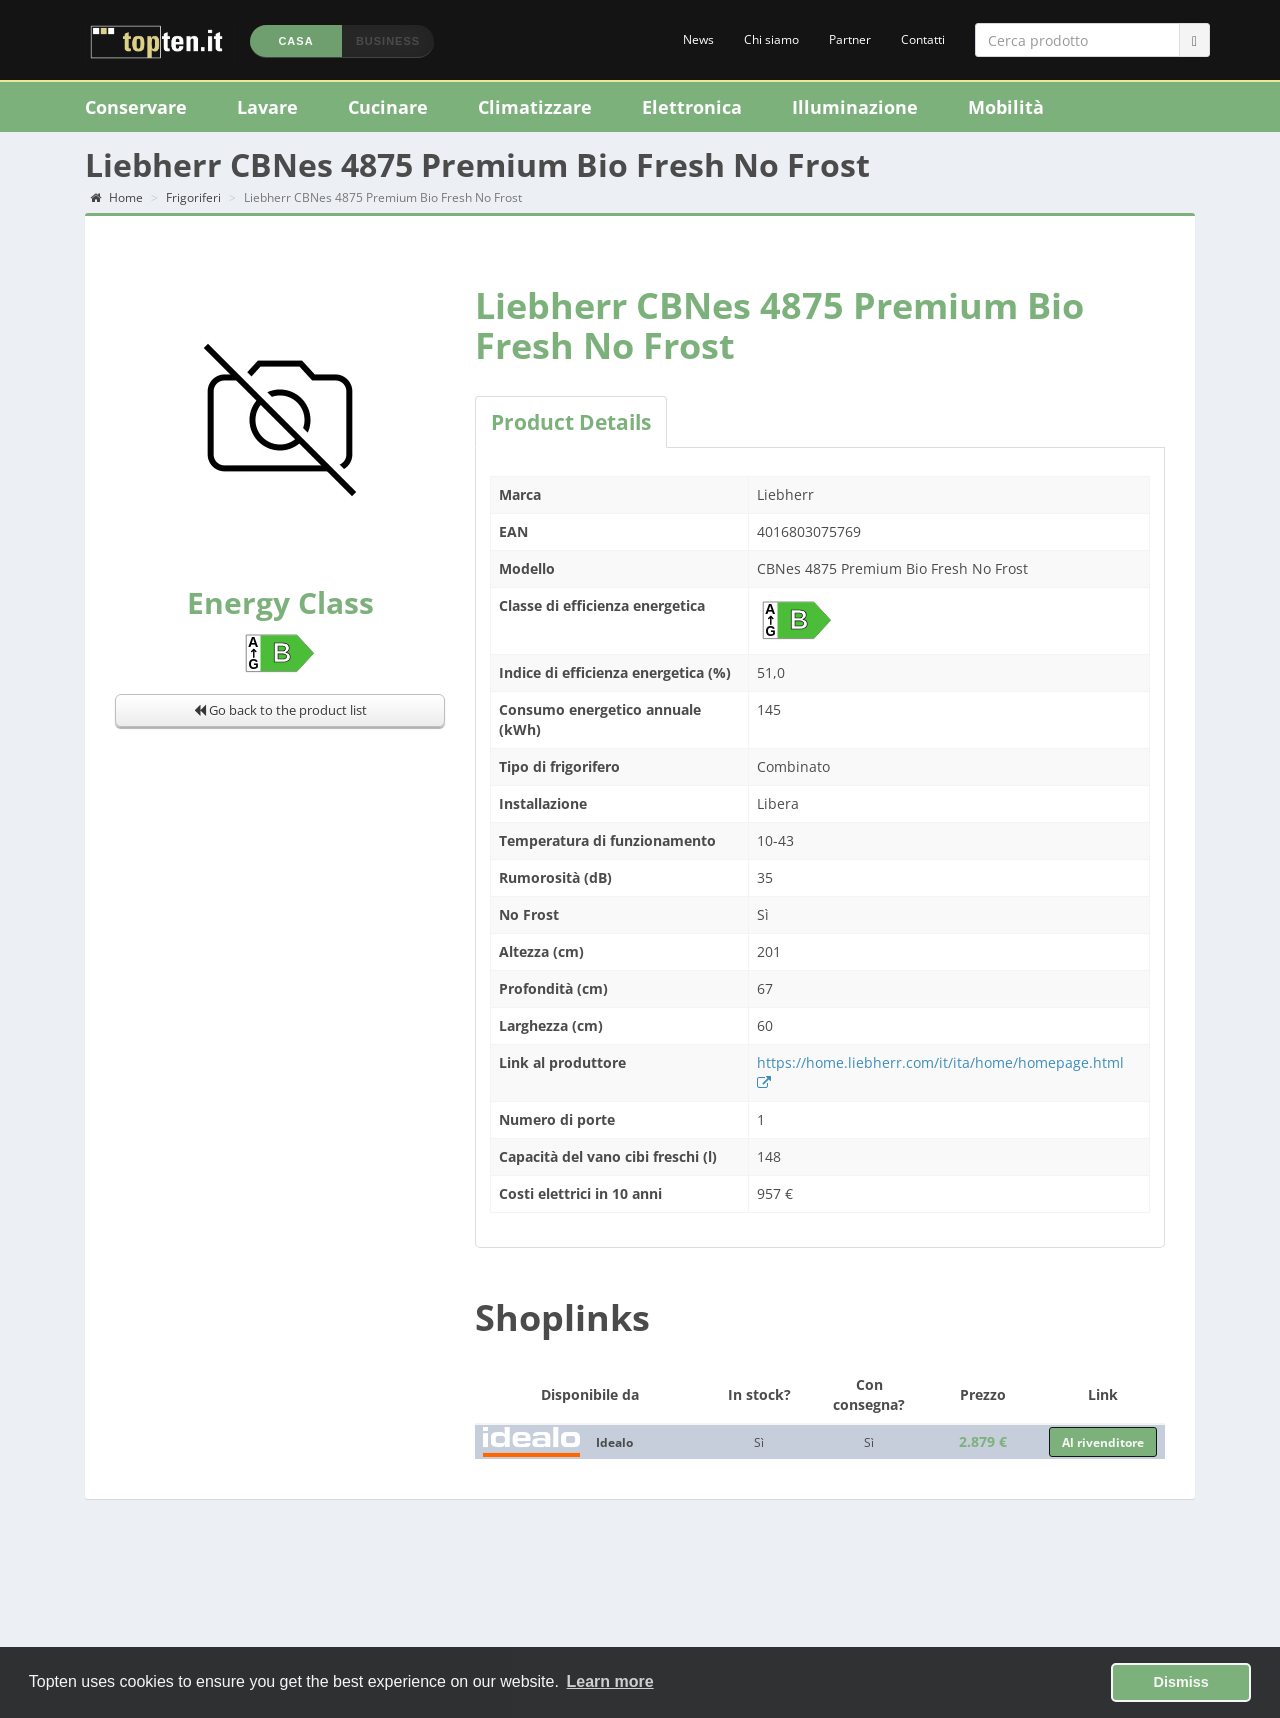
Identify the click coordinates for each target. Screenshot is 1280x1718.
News (698, 39)
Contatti (923, 39)
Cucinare (388, 107)
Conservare (136, 107)
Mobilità (1006, 107)
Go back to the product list (280, 710)
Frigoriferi (193, 197)
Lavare (267, 107)
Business (388, 41)
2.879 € (983, 1441)
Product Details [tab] (571, 422)
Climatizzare (535, 107)
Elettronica (692, 107)
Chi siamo (771, 39)
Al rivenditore (1103, 1442)
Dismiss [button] (1181, 1682)
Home (116, 197)
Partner (850, 39)
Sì (759, 1442)
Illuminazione (855, 107)
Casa (295, 41)
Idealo (614, 1442)
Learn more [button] (610, 1681)
